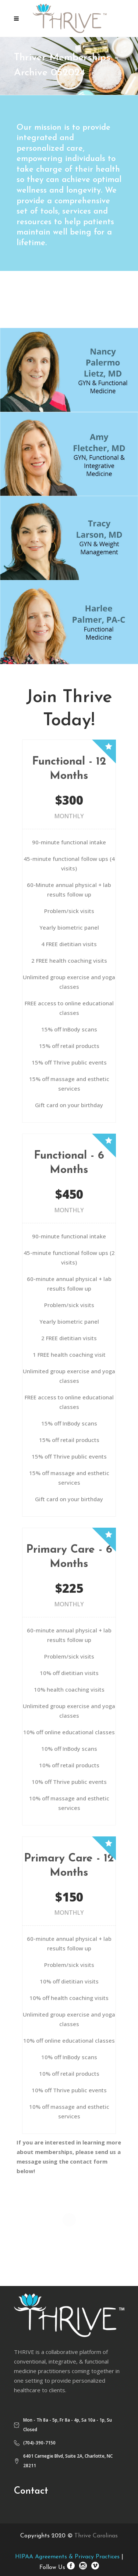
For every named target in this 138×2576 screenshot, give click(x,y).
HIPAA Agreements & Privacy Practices (67, 2557)
